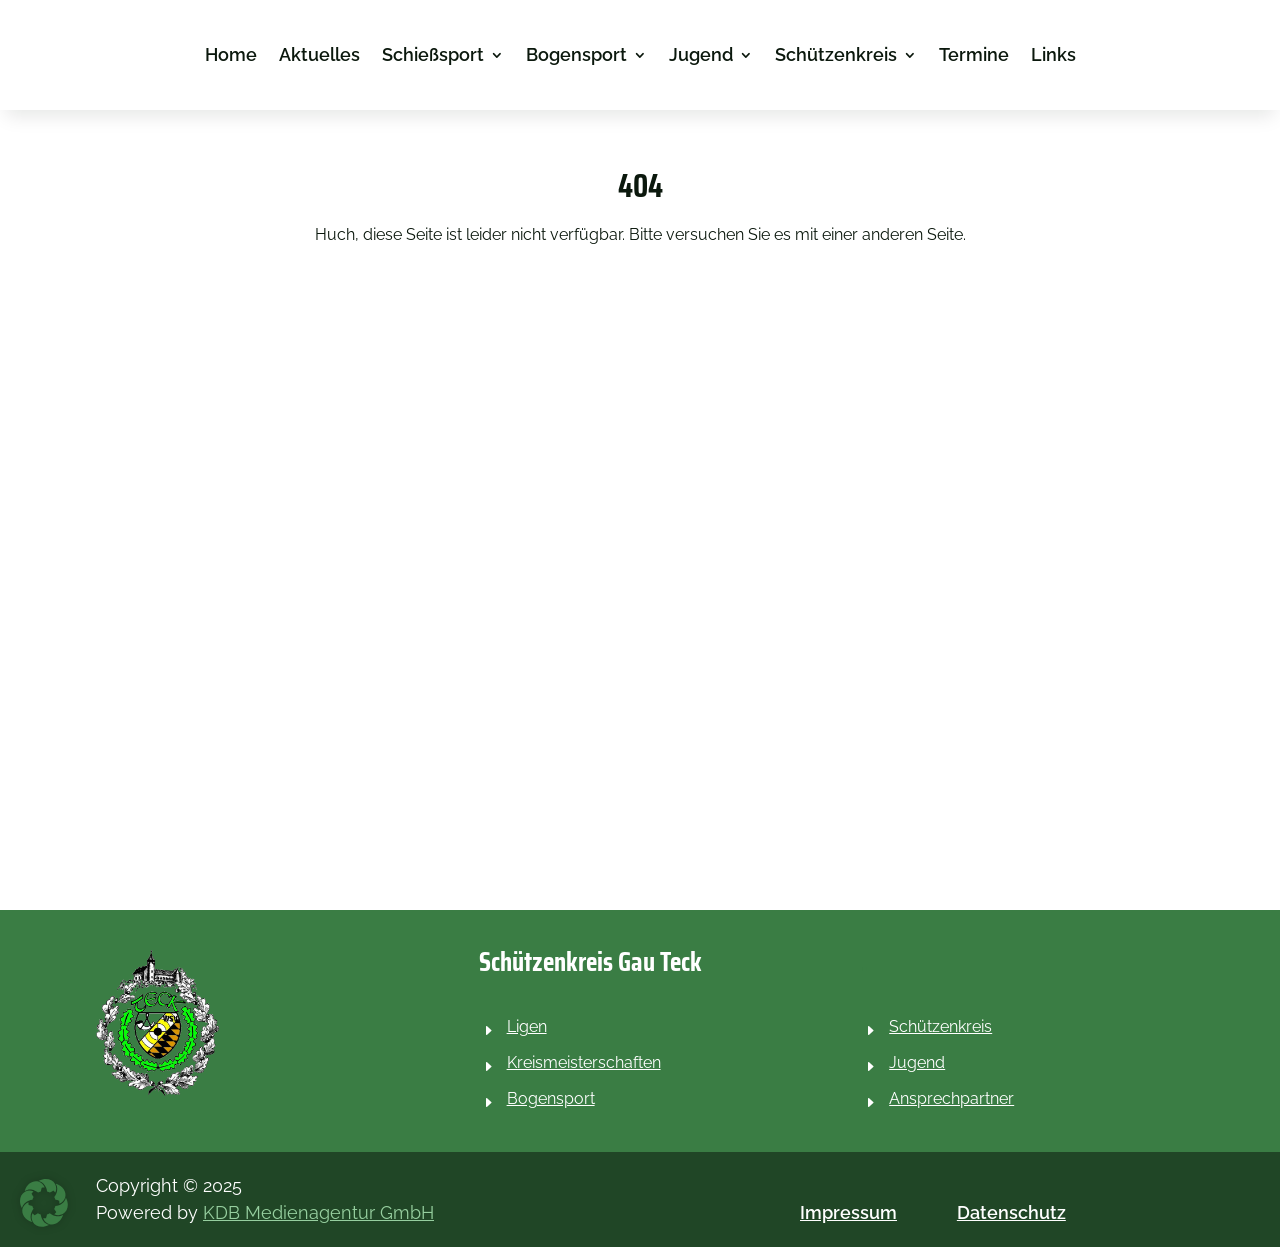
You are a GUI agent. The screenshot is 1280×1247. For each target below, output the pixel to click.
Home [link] (231, 56)
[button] (44, 1203)
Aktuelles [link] (319, 56)
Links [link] (1053, 56)
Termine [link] (974, 56)
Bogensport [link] (576, 56)
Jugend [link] (701, 56)
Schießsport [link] (433, 56)
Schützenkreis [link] (836, 56)
